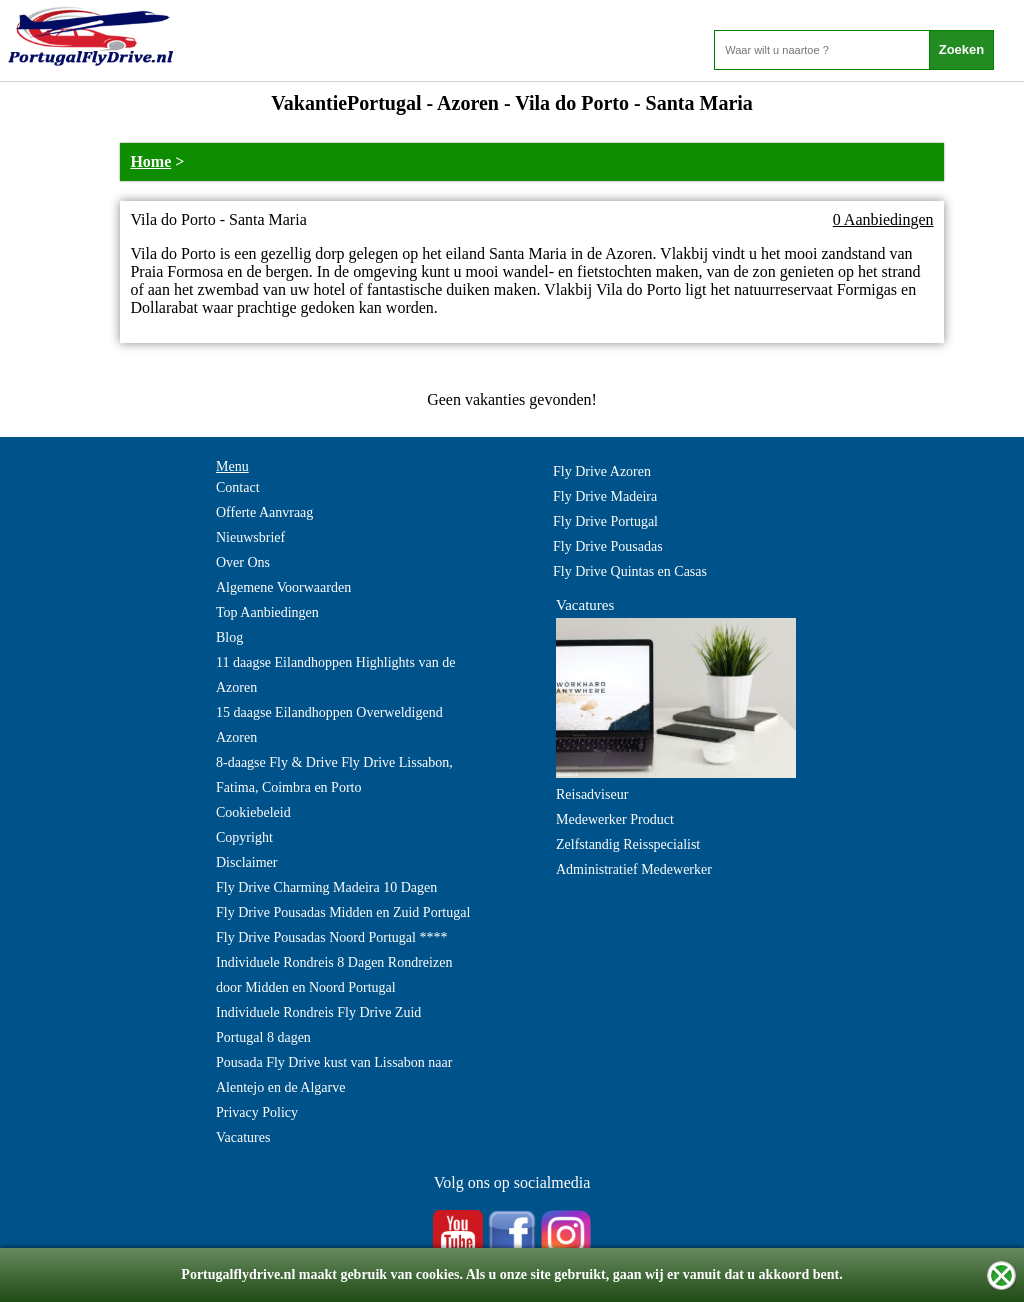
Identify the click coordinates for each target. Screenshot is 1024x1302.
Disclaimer (246, 862)
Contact (238, 487)
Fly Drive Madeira (605, 496)
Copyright (244, 837)
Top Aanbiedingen (267, 612)
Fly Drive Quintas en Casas (630, 571)
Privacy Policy (257, 1112)
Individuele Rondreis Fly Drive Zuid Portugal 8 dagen (318, 1025)
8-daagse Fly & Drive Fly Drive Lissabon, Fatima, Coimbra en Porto (334, 775)
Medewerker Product (615, 819)
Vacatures (243, 1137)
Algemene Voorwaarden (283, 587)
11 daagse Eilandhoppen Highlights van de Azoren (335, 675)
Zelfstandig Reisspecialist (628, 844)
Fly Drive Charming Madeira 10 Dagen (326, 887)
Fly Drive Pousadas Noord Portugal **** (331, 937)
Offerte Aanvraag (264, 512)
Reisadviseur (592, 794)
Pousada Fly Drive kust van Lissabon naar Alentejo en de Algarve (334, 1075)
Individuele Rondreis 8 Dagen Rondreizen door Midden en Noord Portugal (334, 975)
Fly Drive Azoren (602, 471)
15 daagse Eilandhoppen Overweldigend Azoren (329, 725)
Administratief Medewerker (634, 869)
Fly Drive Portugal (605, 521)
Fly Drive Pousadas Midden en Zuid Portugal (343, 912)
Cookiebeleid (253, 812)
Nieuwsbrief (250, 537)
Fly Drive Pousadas (608, 546)
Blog (229, 637)
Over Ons (243, 562)
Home (150, 161)
